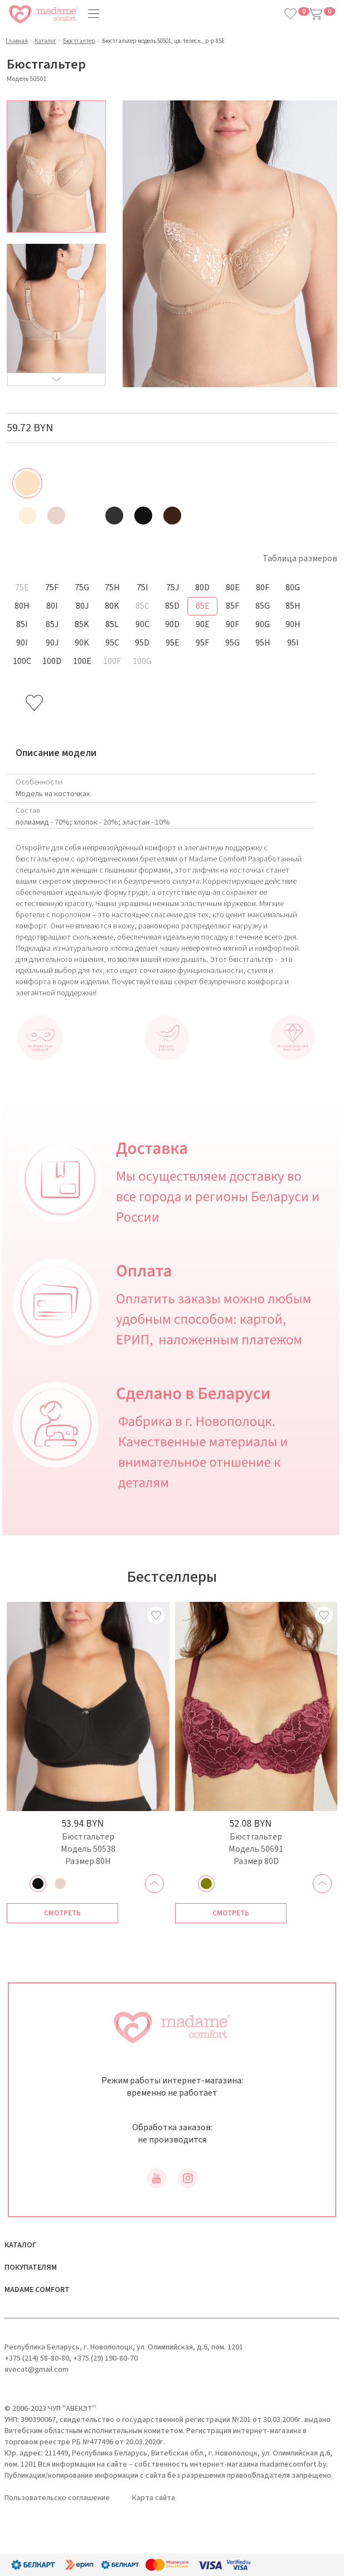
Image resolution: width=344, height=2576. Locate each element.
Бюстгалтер (79, 41)
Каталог (45, 41)
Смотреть (62, 1913)
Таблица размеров (300, 558)
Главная (17, 41)
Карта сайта (153, 2497)
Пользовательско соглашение (57, 2497)
